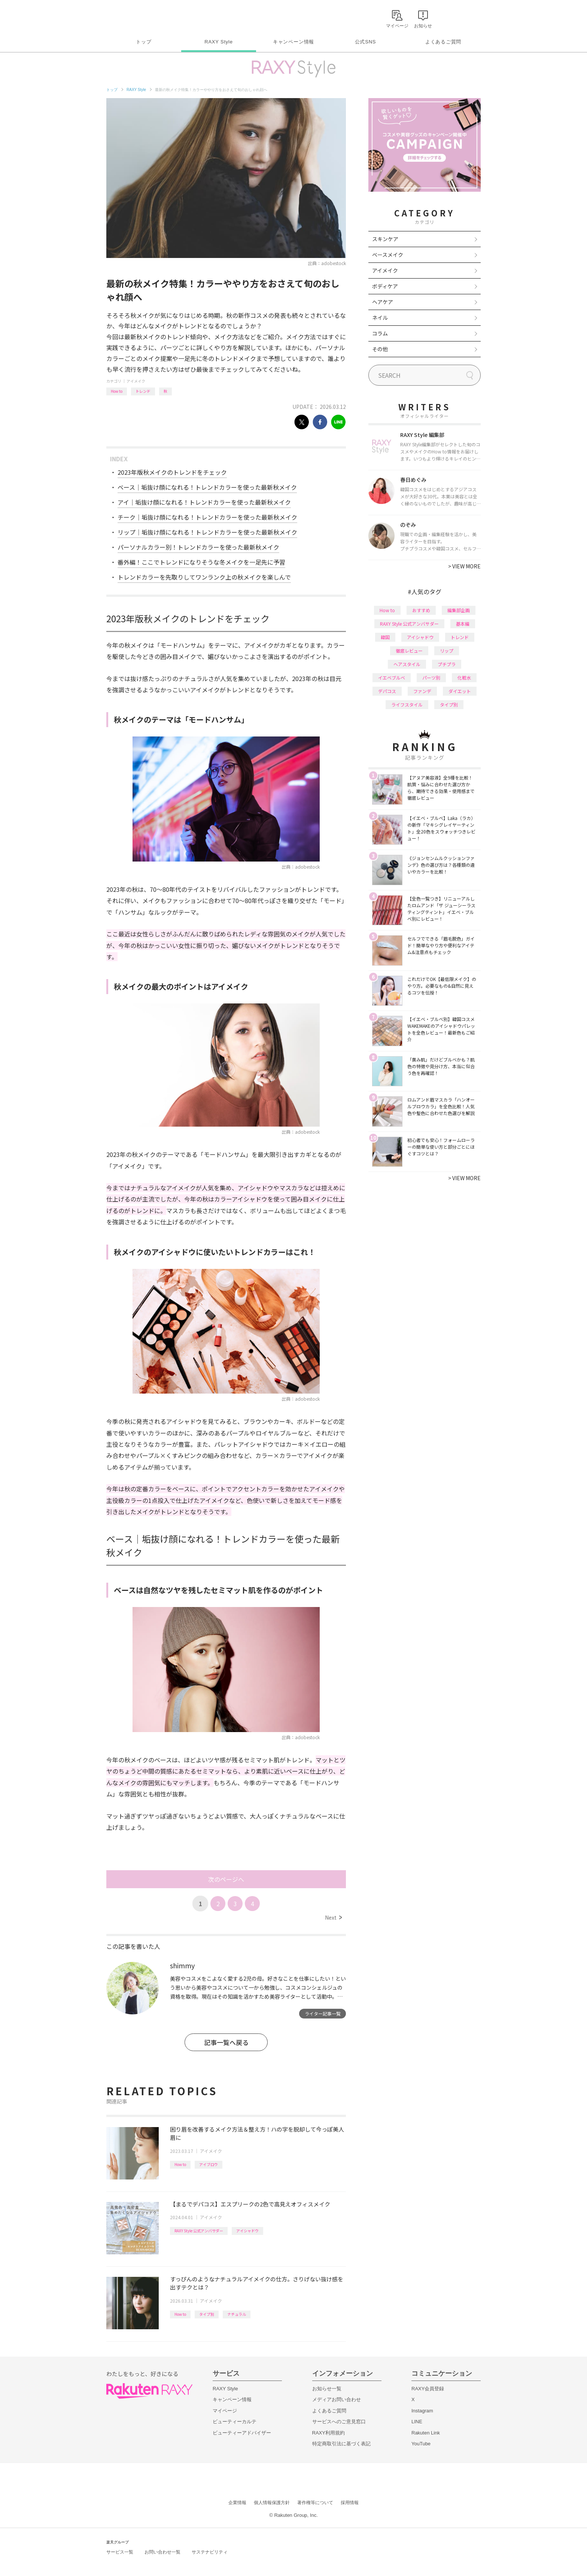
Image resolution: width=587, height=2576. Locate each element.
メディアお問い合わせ (336, 2399)
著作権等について (315, 2502)
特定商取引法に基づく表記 (341, 2443)
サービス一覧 (119, 2552)
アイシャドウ (247, 2230)
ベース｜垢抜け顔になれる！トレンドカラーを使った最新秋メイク (207, 487)
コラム (380, 333)
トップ (143, 42)
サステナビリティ (210, 2552)
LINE (416, 2421)
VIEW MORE (464, 566)
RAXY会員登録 (427, 2388)
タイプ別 (206, 2314)
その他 (380, 349)
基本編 (462, 623)
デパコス (387, 691)
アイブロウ (208, 2164)
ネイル (380, 317)
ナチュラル (236, 2314)
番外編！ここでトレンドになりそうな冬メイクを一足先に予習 (201, 562)
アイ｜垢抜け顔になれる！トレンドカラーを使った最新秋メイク (204, 502)
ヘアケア (382, 302)
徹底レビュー (409, 650)
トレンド (143, 391)
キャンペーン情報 (293, 42)
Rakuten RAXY (139, 17)
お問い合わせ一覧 (162, 2552)
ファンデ (422, 691)
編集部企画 (458, 610)
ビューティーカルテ (234, 2421)
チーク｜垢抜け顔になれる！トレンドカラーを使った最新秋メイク (207, 517)
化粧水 (464, 677)
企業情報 (237, 2502)
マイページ (225, 2411)
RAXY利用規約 (328, 2433)
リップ (446, 650)
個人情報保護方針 (272, 2502)
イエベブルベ (391, 677)
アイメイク (136, 381)
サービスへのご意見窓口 (339, 2421)
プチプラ (447, 664)
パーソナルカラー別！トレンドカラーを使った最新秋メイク (198, 547)
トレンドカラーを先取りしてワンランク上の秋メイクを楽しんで (204, 576)
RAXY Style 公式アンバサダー (198, 2230)
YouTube (421, 2443)
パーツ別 (431, 677)
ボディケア (385, 286)
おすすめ (421, 610)
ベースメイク (387, 254)
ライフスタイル (407, 704)
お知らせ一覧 (326, 2388)
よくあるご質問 (443, 42)
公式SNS (365, 42)
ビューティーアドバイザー (242, 2433)
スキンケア (385, 239)
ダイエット (459, 691)
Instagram (422, 2411)
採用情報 (350, 2502)
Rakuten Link (425, 2433)
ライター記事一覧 (323, 2013)
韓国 (385, 637)
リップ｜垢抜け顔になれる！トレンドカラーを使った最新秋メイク (207, 532)
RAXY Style (218, 42)
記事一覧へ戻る (226, 2042)
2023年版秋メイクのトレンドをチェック (172, 472)
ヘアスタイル (406, 664)
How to (116, 391)
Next (333, 1917)
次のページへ (226, 1879)
